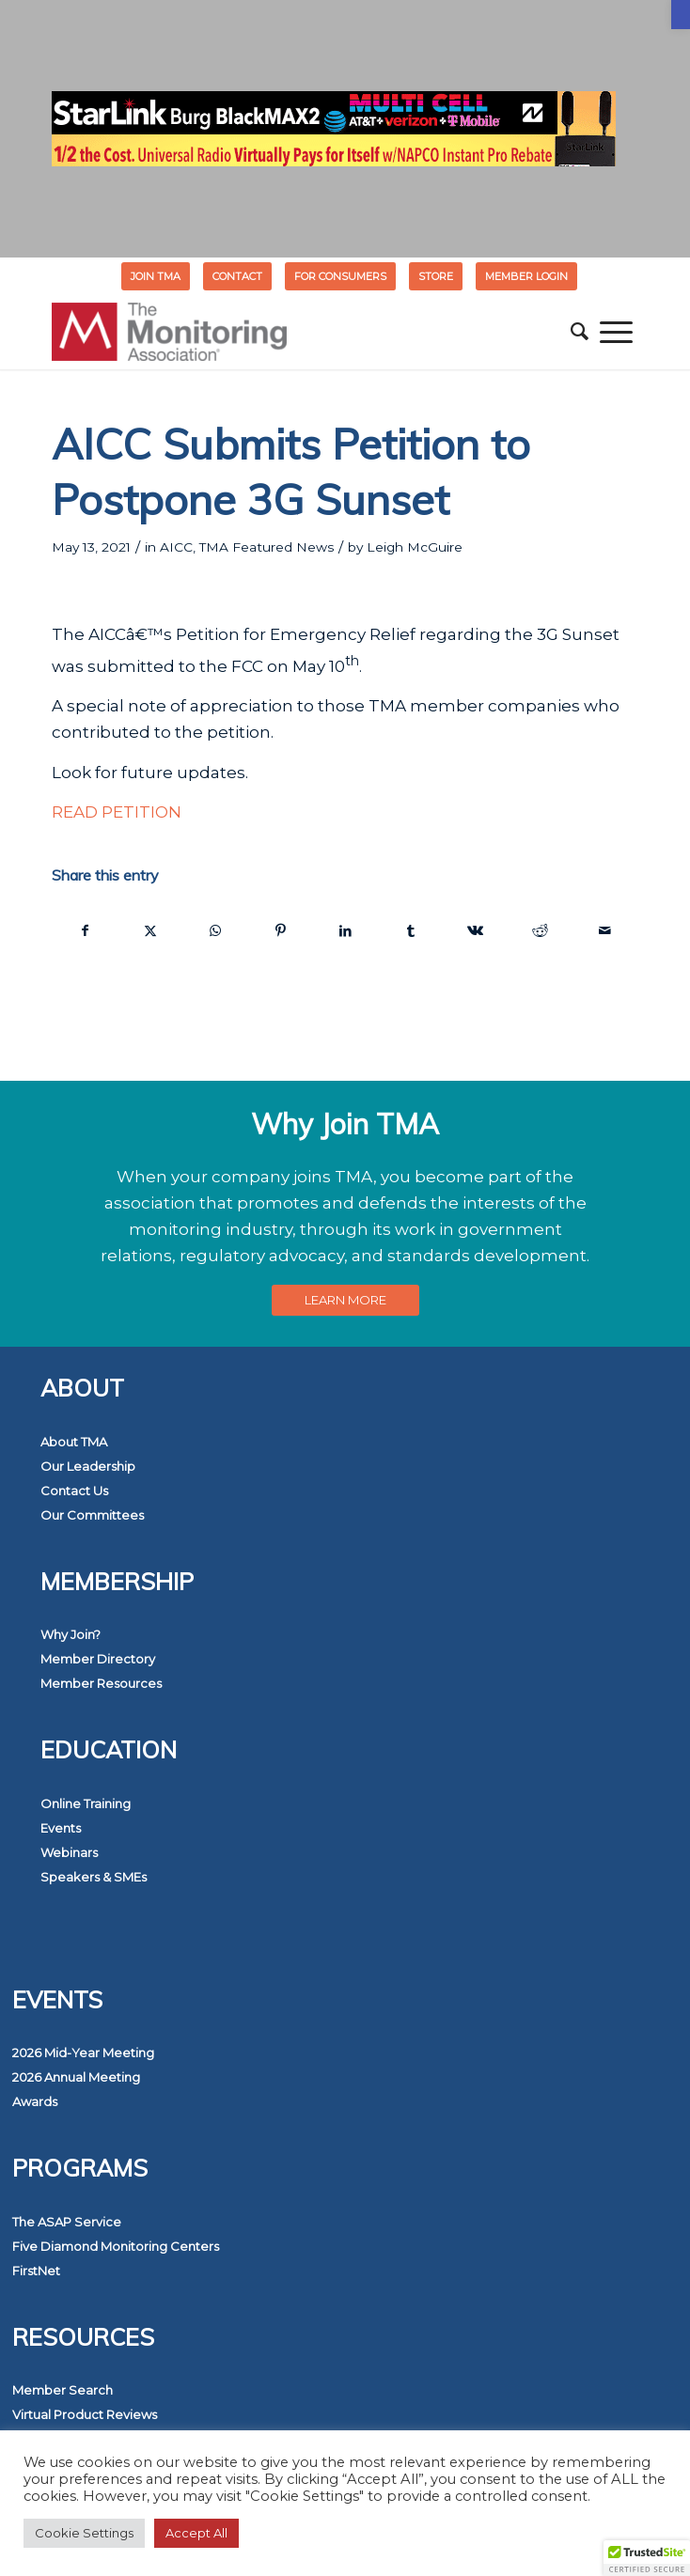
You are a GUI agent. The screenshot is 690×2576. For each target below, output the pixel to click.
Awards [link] (34, 2101)
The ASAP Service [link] (66, 2221)
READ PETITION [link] (116, 812)
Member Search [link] (62, 2389)
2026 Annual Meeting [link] (76, 2076)
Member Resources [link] (101, 1683)
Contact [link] (237, 276)
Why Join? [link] (70, 1634)
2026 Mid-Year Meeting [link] (83, 2052)
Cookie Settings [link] (84, 2532)
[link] (680, 14)
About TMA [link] (73, 1441)
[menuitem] (156, 276)
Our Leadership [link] (87, 1466)
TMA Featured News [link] (266, 546)
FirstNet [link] (36, 2270)
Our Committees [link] (92, 1514)
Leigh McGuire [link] (415, 546)
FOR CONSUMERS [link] (340, 276)
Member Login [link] (526, 276)
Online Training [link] (85, 1803)
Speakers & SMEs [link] (93, 1876)
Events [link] (60, 1827)
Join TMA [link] (155, 276)
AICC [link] (176, 546)
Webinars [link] (69, 1852)
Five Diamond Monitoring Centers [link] (115, 2246)
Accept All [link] (196, 2532)
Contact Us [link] (74, 1490)
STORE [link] (435, 276)
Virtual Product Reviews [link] (84, 2414)
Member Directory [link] (97, 1658)
